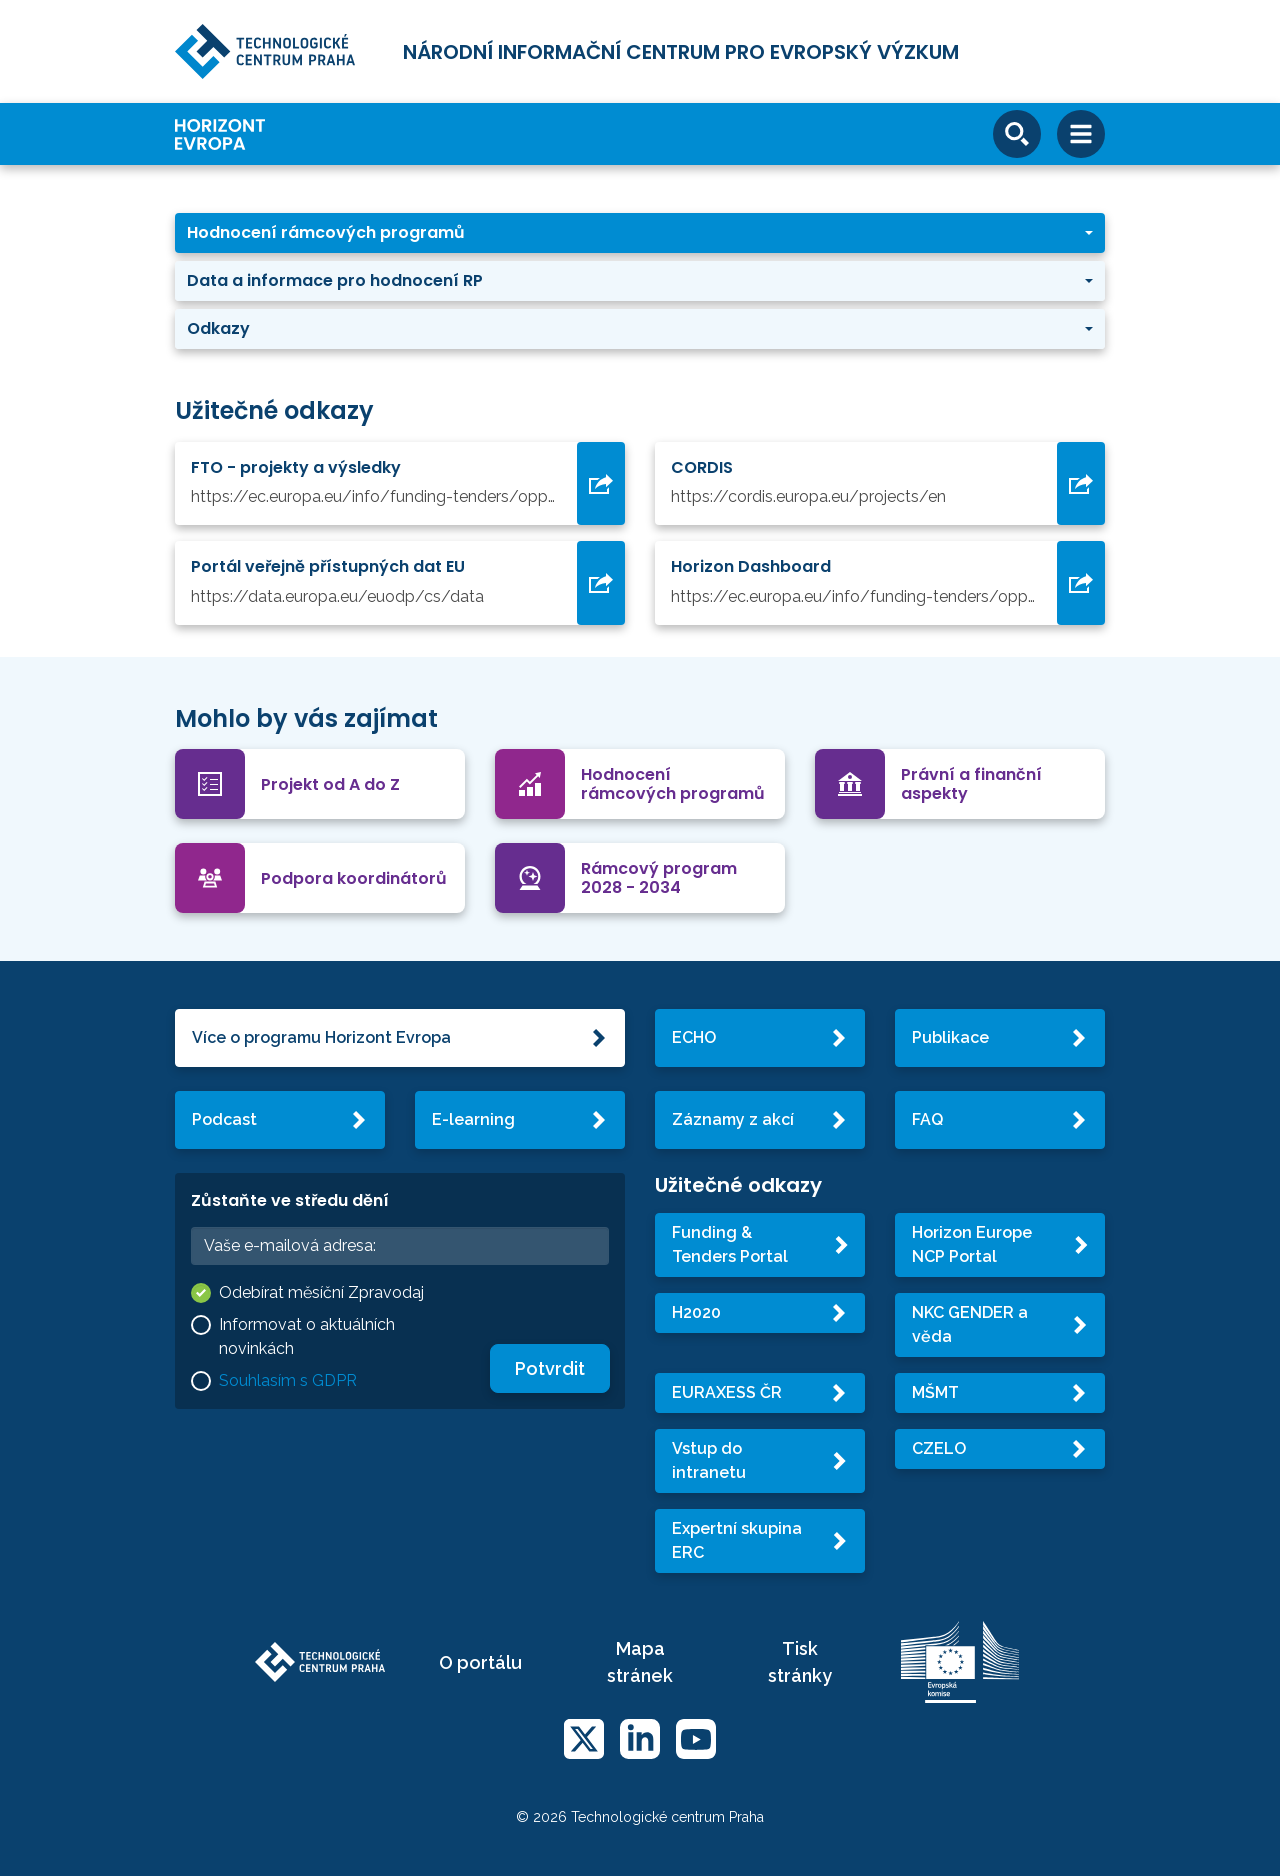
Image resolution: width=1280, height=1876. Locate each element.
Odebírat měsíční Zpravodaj (321, 1292)
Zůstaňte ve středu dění (290, 1200)
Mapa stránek (640, 1662)
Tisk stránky (800, 1662)
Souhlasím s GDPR (288, 1380)
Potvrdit (550, 1368)
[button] (640, 233)
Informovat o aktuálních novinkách (307, 1336)
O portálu (480, 1662)
